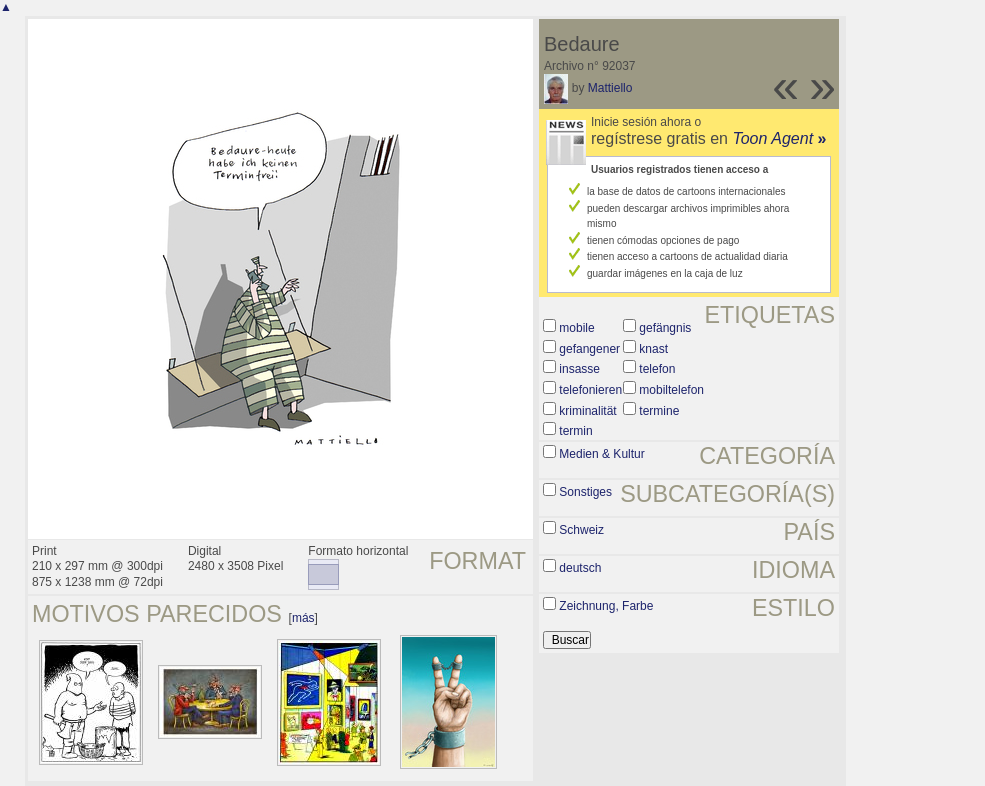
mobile (576, 328)
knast (653, 349)
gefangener (589, 349)
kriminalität (587, 411)
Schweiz (581, 530)
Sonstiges (585, 492)
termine (659, 411)
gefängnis (665, 328)
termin (575, 431)
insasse (579, 369)
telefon (657, 369)
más (303, 618)
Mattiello (610, 88)
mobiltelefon (671, 390)
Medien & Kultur (601, 454)
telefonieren (590, 390)
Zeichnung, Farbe (606, 606)
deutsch (580, 568)
